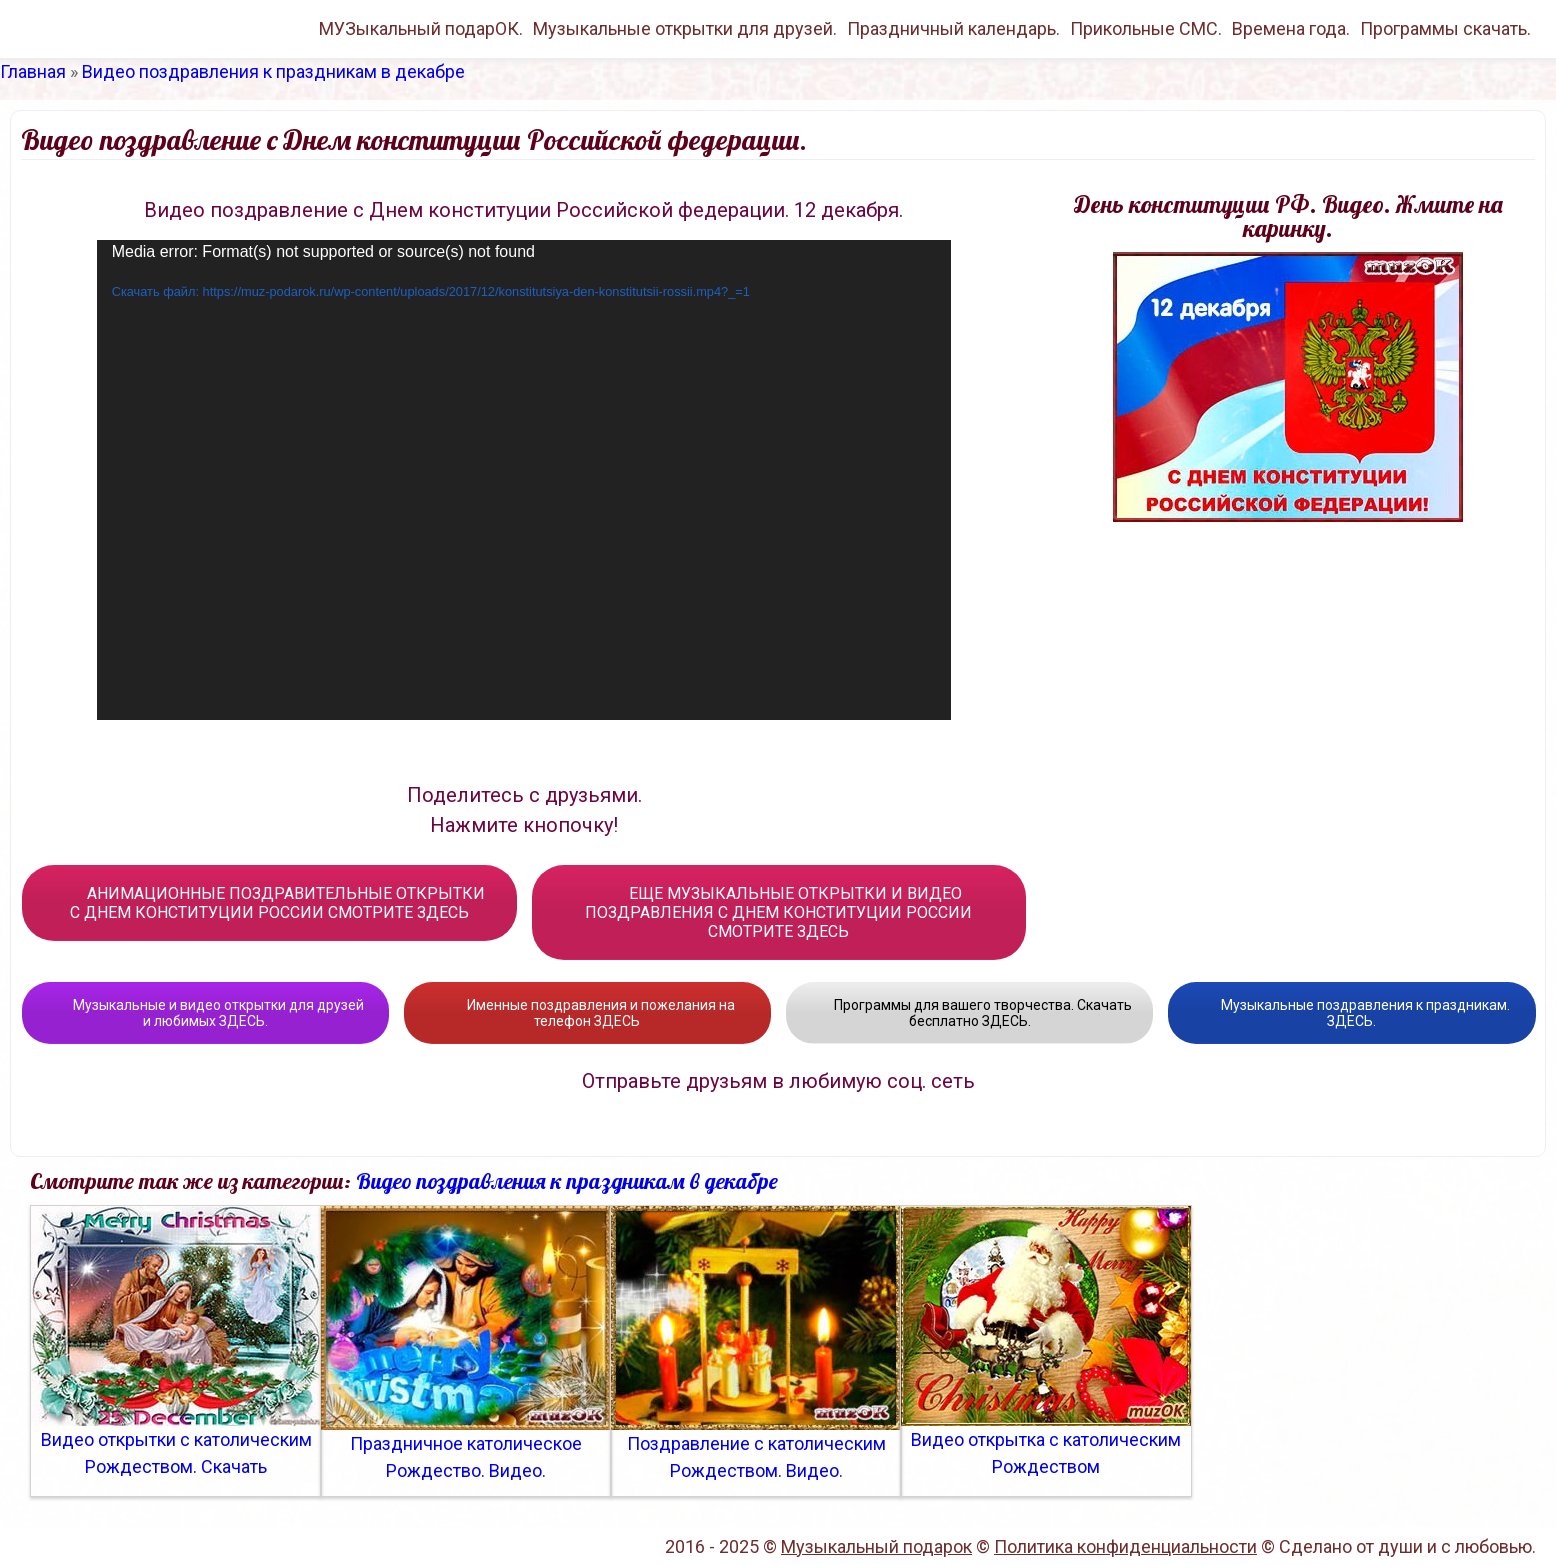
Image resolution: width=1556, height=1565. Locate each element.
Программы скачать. (1445, 28)
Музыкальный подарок (876, 1546)
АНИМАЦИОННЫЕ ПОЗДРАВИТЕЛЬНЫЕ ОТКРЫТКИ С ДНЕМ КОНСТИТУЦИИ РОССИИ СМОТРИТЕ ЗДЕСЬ (269, 903)
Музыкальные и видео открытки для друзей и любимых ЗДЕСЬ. (205, 1013)
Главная (33, 71)
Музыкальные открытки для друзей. (685, 28)
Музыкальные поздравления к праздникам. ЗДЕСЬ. (1352, 1013)
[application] (524, 480)
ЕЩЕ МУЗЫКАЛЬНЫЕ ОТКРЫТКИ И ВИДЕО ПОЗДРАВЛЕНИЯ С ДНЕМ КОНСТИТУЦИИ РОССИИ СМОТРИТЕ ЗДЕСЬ (778, 912)
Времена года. (1291, 28)
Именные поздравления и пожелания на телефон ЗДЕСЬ (587, 1013)
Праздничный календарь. (953, 28)
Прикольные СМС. (1146, 28)
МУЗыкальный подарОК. (421, 28)
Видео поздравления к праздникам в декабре (273, 71)
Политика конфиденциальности (1125, 1546)
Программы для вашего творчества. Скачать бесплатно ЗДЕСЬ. (969, 1013)
